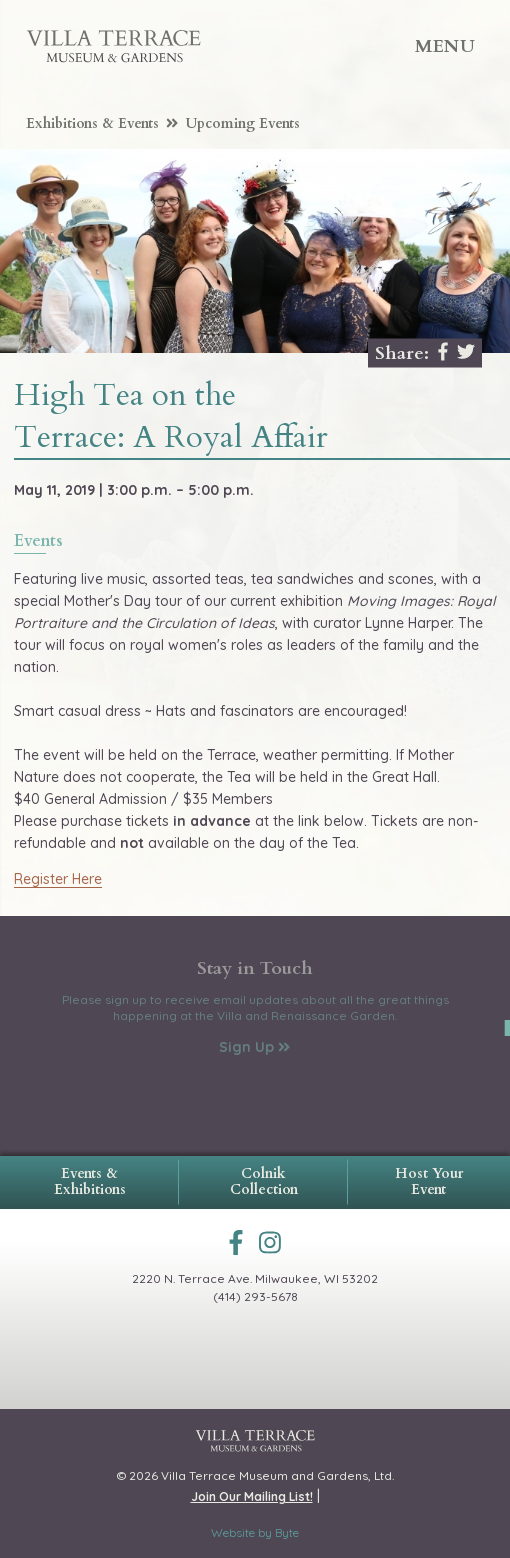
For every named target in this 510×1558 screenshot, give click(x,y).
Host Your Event (429, 1181)
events (38, 542)
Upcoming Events (243, 123)
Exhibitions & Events (102, 123)
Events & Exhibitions (90, 1181)
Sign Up (254, 1047)
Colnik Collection (264, 1181)
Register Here (58, 879)
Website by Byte (255, 1532)
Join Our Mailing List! (252, 1496)
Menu (445, 46)
